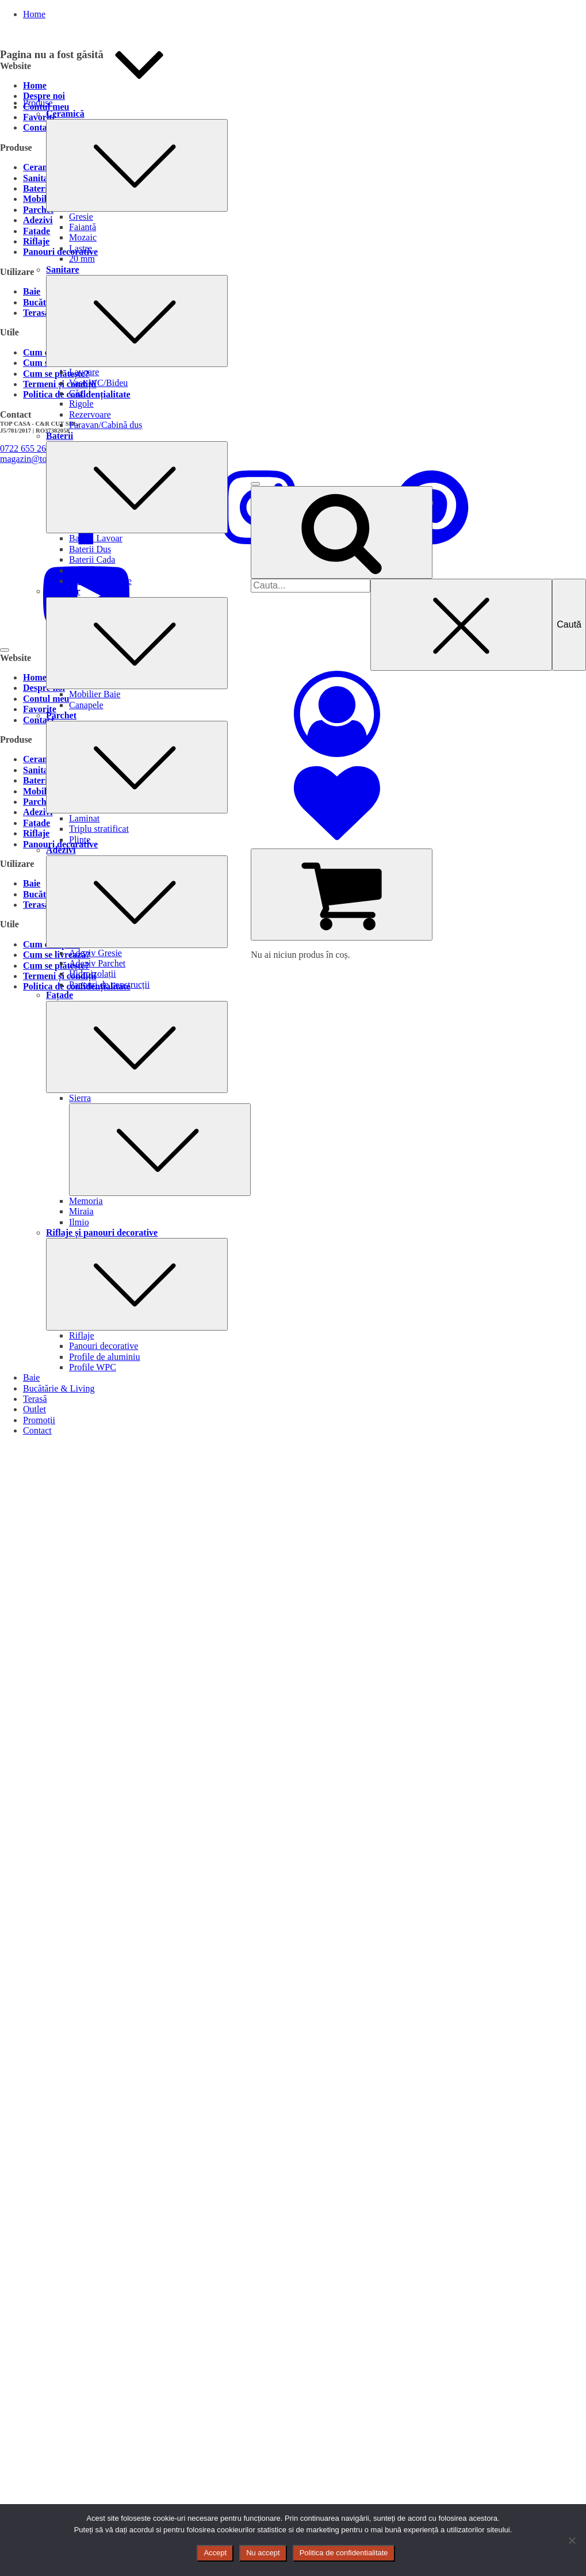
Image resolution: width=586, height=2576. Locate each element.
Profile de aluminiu (104, 1357)
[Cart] (341, 895)
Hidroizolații (92, 974)
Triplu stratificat (99, 829)
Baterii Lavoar (95, 538)
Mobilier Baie (94, 694)
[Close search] (461, 625)
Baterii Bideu (93, 570)
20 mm (82, 258)
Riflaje (81, 1335)
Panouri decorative (103, 1346)
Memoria (86, 1201)
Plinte (79, 839)
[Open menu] (255, 484)
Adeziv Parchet (97, 963)
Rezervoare (90, 414)
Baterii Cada (92, 559)
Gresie (81, 216)
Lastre (80, 248)
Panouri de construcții (109, 984)
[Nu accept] (571, 2540)
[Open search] (341, 532)
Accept (215, 2552)
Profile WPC (92, 1367)
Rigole (81, 403)
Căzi (77, 393)
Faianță (82, 227)
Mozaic (83, 237)
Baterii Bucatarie (100, 581)
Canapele (86, 705)
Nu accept (263, 2552)
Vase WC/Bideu (98, 383)
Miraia (81, 1211)
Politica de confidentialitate (344, 2552)
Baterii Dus (90, 549)
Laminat (84, 818)
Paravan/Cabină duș (106, 425)
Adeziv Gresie (95, 953)
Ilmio (79, 1222)
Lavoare (84, 372)
